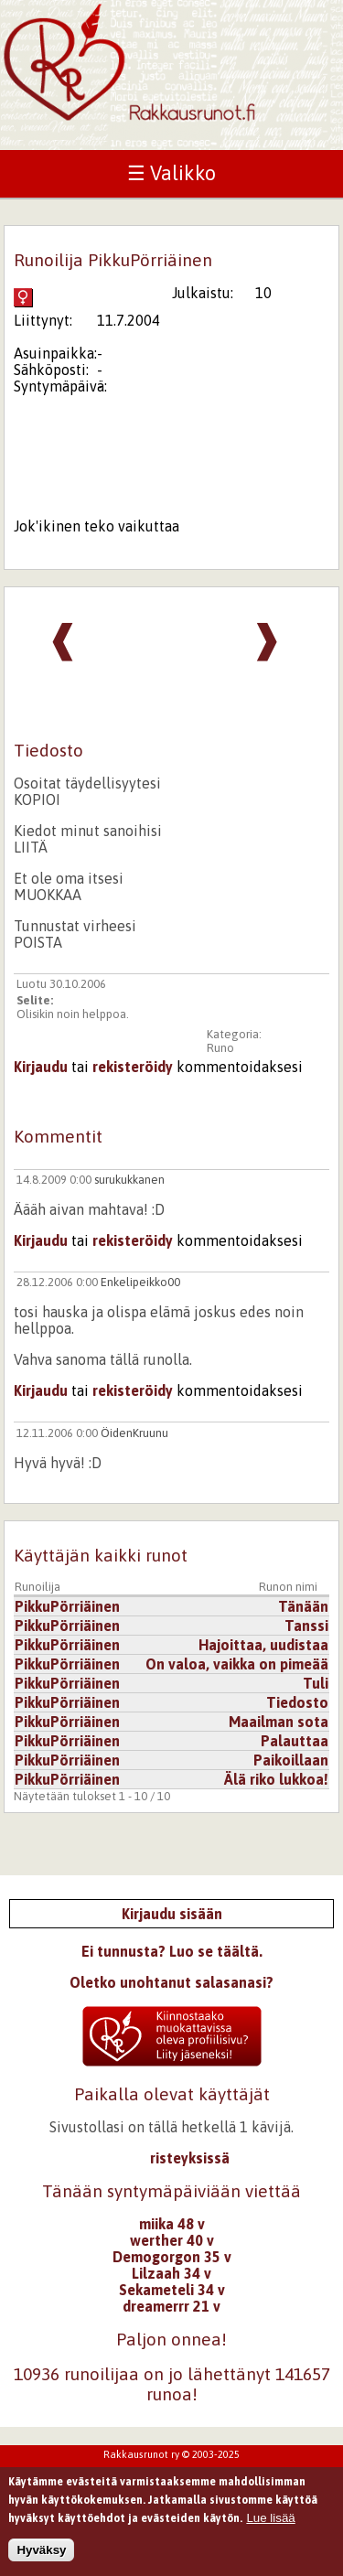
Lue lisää (270, 2521)
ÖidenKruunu (134, 1433)
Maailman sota (278, 1721)
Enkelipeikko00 (140, 1282)
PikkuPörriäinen (67, 1606)
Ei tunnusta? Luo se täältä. (172, 1951)
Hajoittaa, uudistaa (263, 1645)
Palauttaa (294, 1741)
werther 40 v (172, 2240)
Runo (220, 1048)
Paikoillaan (290, 1760)
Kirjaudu (41, 1066)
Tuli (315, 1683)
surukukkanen (129, 1179)
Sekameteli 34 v (172, 2289)
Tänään (303, 1606)
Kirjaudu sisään (172, 1913)
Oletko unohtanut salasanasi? (171, 1982)
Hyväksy (41, 2553)
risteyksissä (190, 2158)
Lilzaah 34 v (171, 2273)
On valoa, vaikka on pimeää (236, 1664)
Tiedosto (297, 1702)
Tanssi (306, 1625)
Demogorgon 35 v (172, 2257)
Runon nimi (288, 1587)
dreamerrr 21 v (171, 2306)
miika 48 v (172, 2224)
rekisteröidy (132, 1066)
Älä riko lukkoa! (276, 1779)
